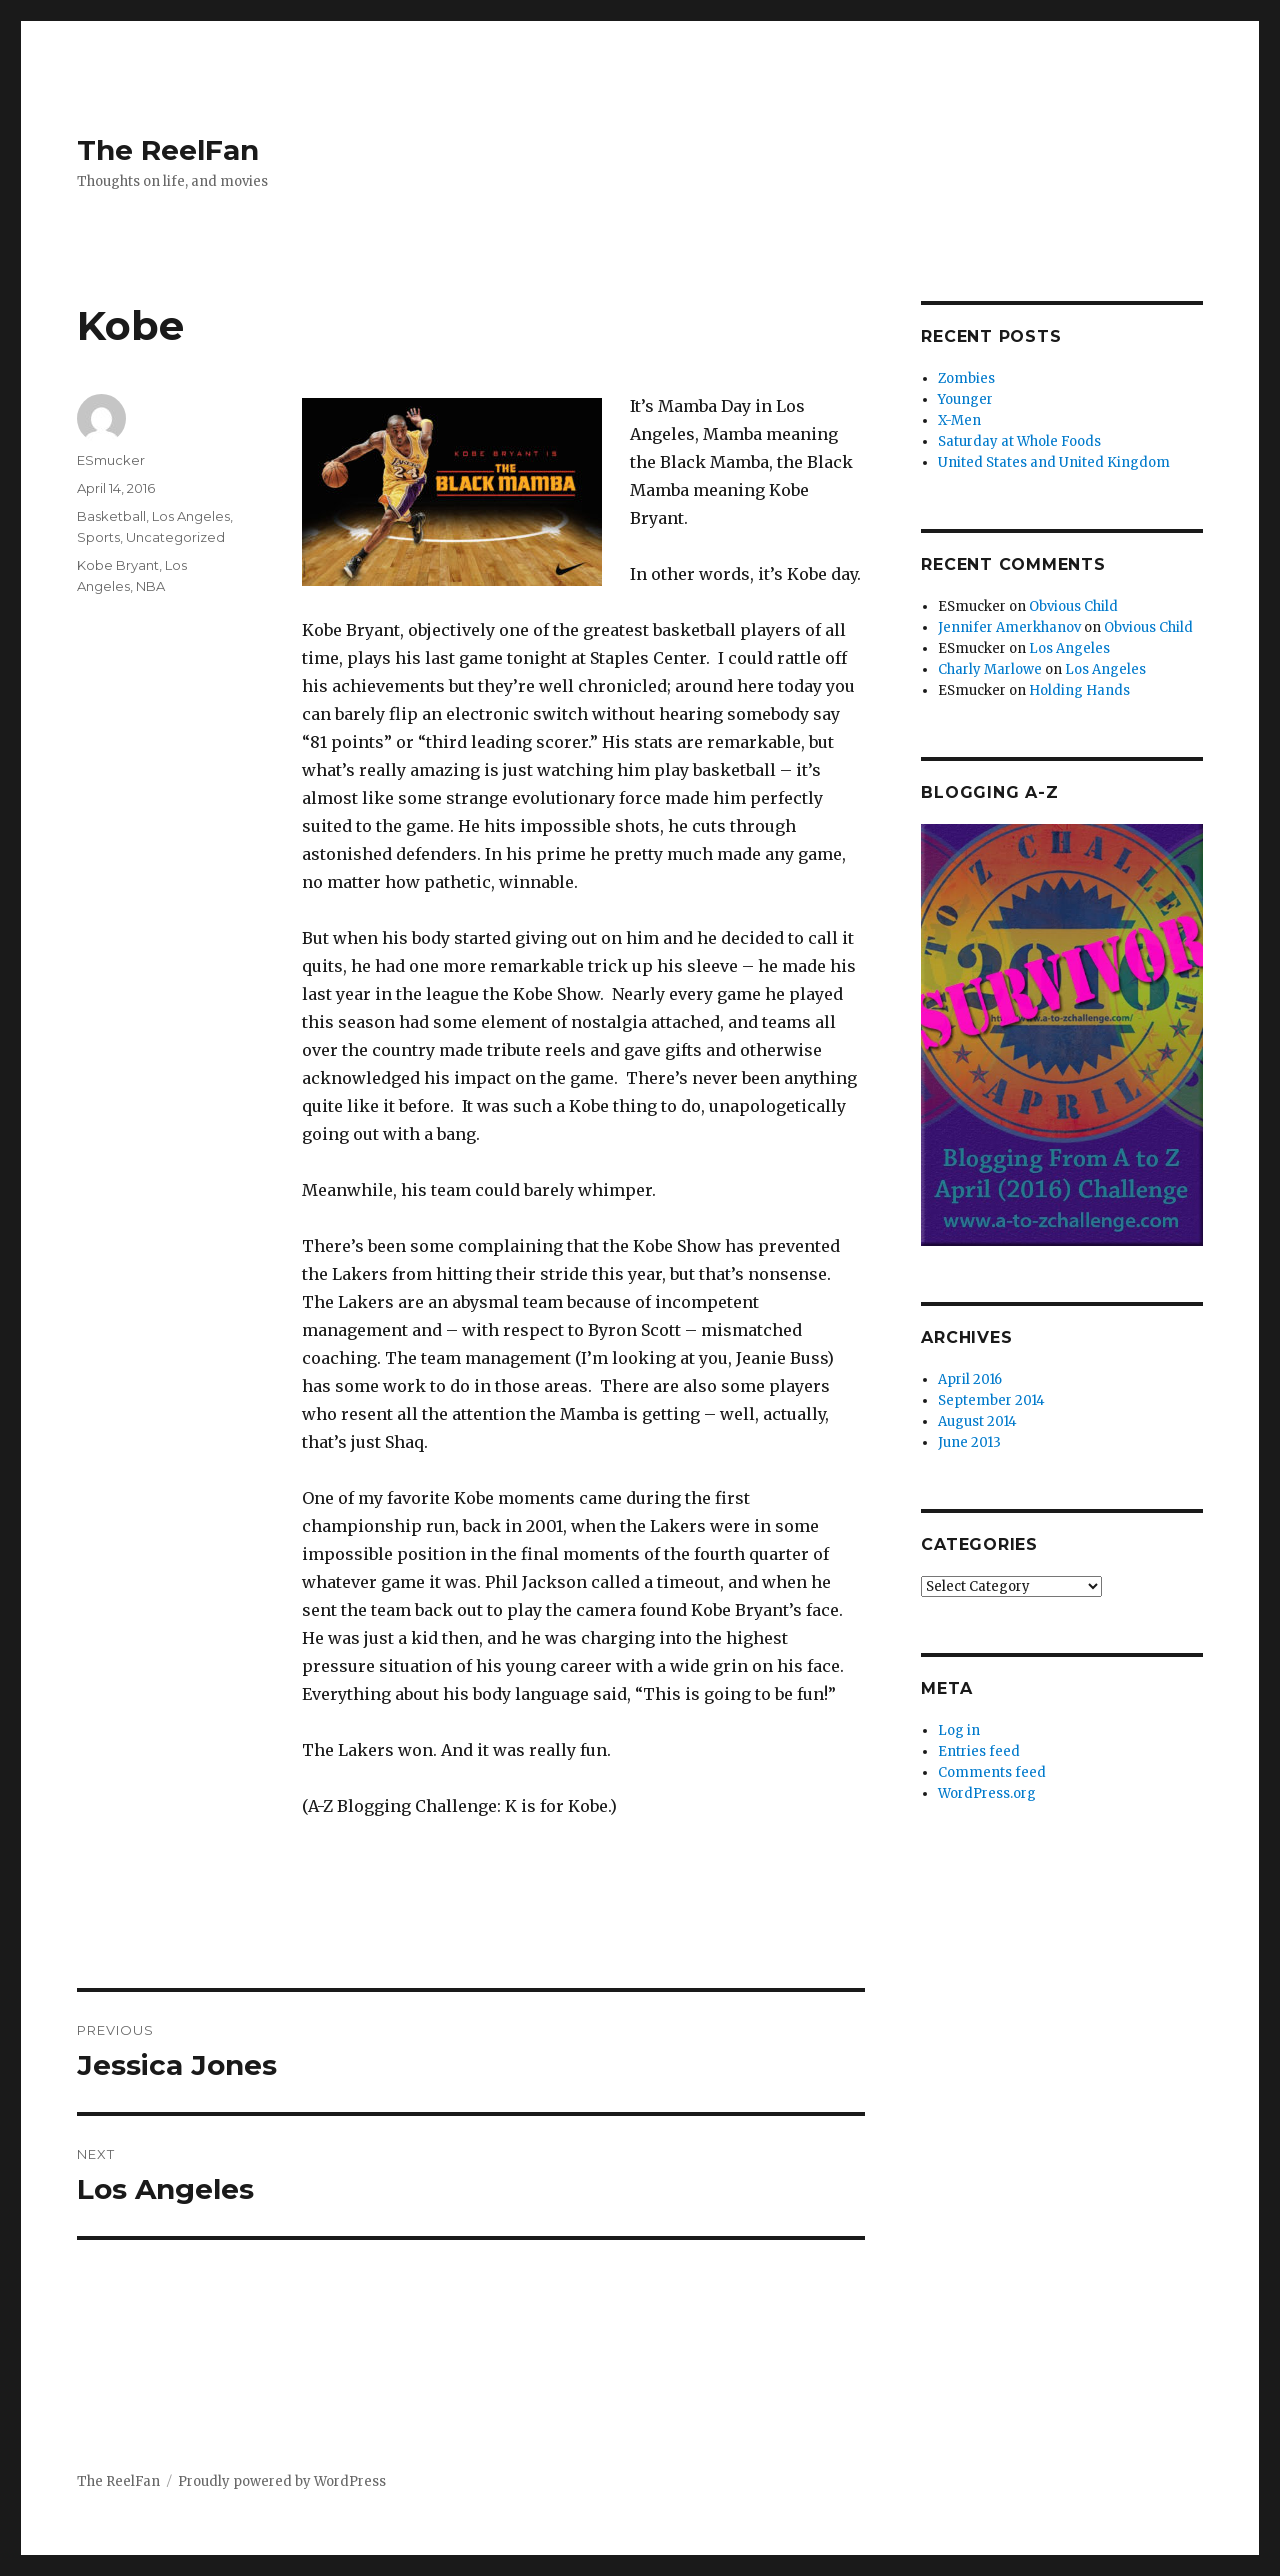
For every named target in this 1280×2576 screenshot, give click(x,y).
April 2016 (970, 1379)
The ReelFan (168, 150)
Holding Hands (1079, 690)
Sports (98, 537)
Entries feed (979, 1751)
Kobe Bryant (118, 565)
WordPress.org (987, 1793)
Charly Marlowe (990, 669)
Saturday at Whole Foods (1019, 441)
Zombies (966, 378)
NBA (150, 586)
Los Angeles (191, 516)
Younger (965, 399)
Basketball (111, 516)
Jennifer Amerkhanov (1009, 627)
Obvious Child (1073, 606)
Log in (959, 1730)
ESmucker (111, 460)
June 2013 (969, 1442)
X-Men (959, 420)
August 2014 (977, 1421)
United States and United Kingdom (1054, 462)
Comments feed (992, 1772)
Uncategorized (175, 537)
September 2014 (991, 1400)
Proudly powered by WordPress (282, 2481)
